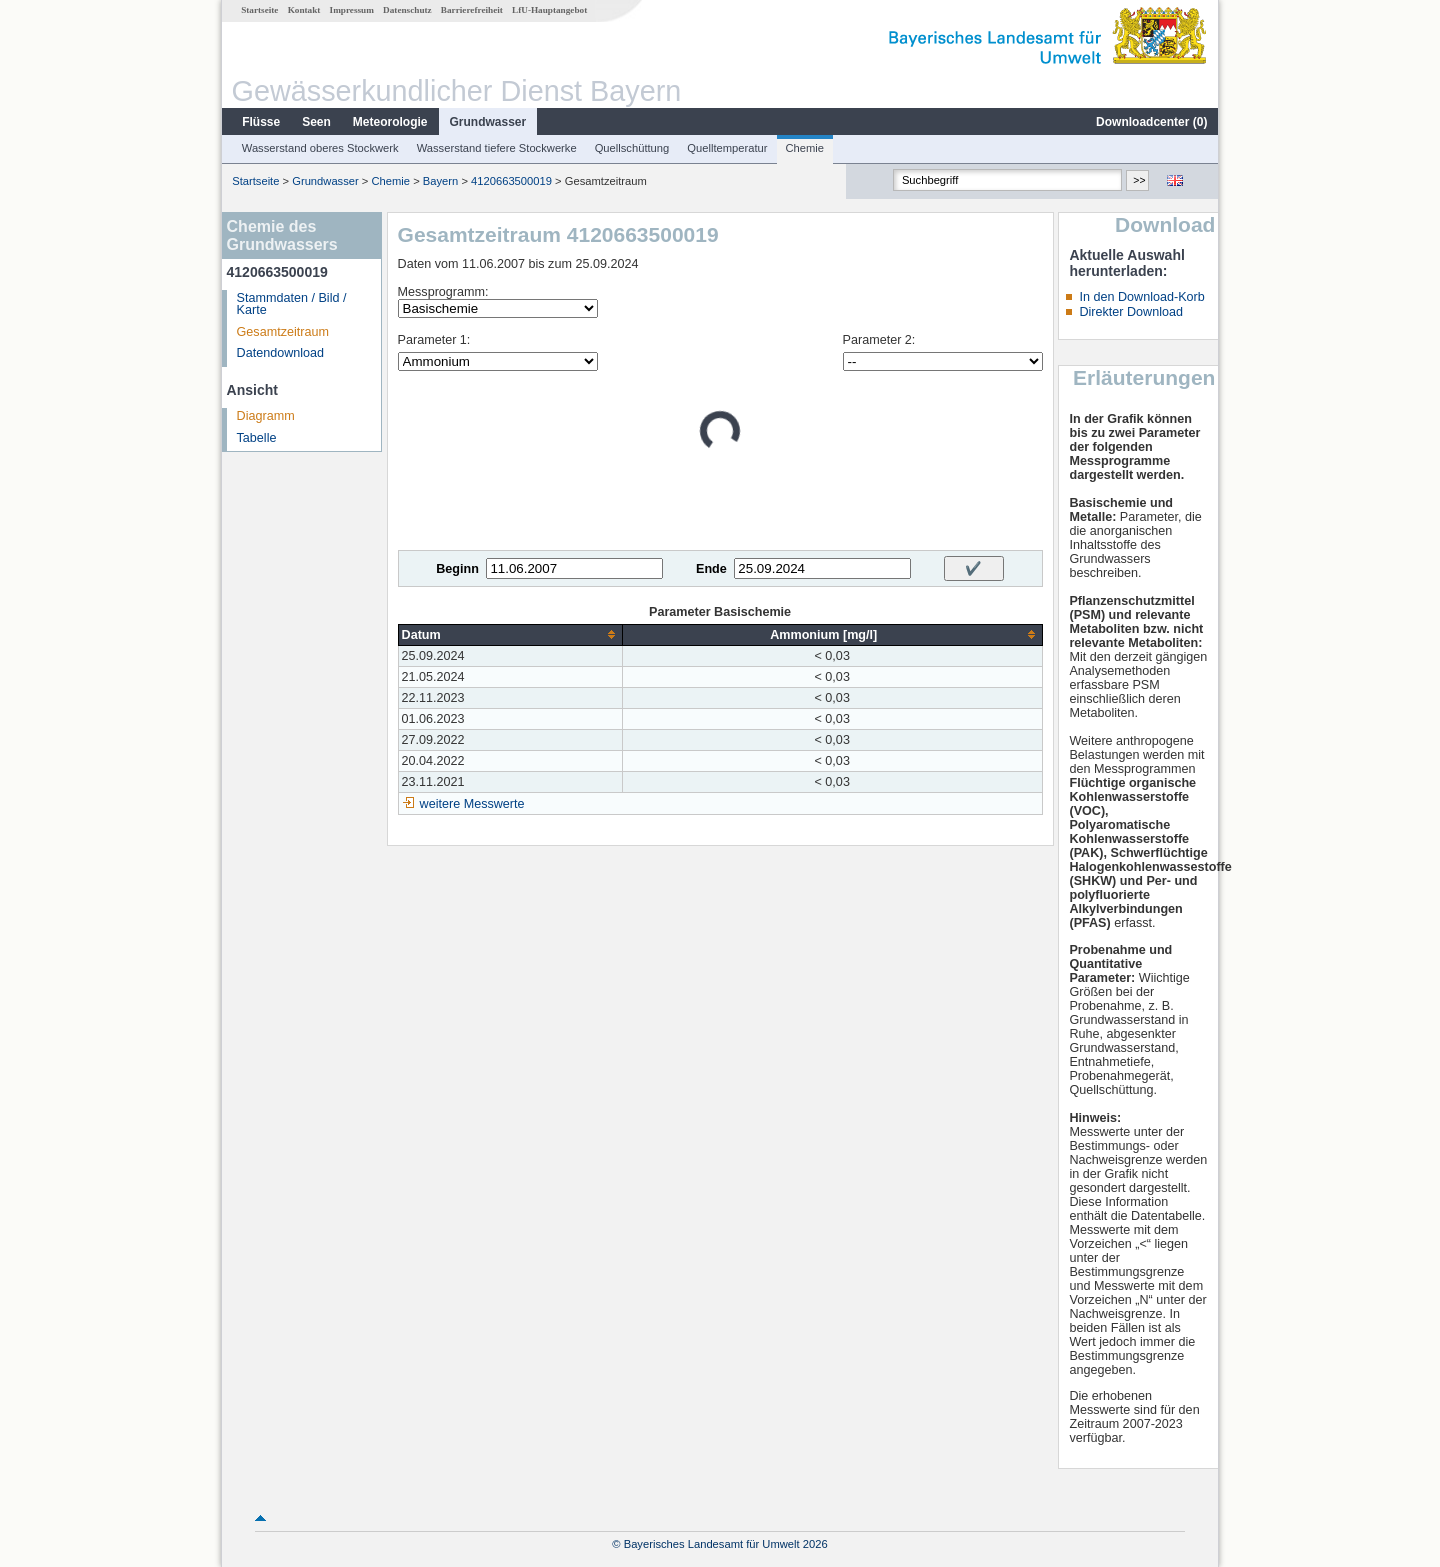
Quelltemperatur (727, 148)
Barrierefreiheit (472, 10)
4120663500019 (511, 181)
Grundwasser (488, 122)
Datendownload (281, 353)
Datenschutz (407, 10)
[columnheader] (510, 634)
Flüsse (261, 122)
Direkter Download (1131, 312)
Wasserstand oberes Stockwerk (320, 148)
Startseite (259, 10)
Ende (711, 569)
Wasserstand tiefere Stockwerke (497, 148)
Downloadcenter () (1151, 122)
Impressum (352, 10)
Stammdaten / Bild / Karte (292, 304)
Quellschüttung (632, 148)
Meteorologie (390, 122)
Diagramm (266, 416)
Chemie (805, 148)
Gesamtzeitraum (283, 332)
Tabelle (257, 438)
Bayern (440, 181)
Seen (316, 122)
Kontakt (304, 10)
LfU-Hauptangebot (549, 10)
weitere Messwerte (472, 804)
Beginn (457, 569)
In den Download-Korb (1141, 297)
